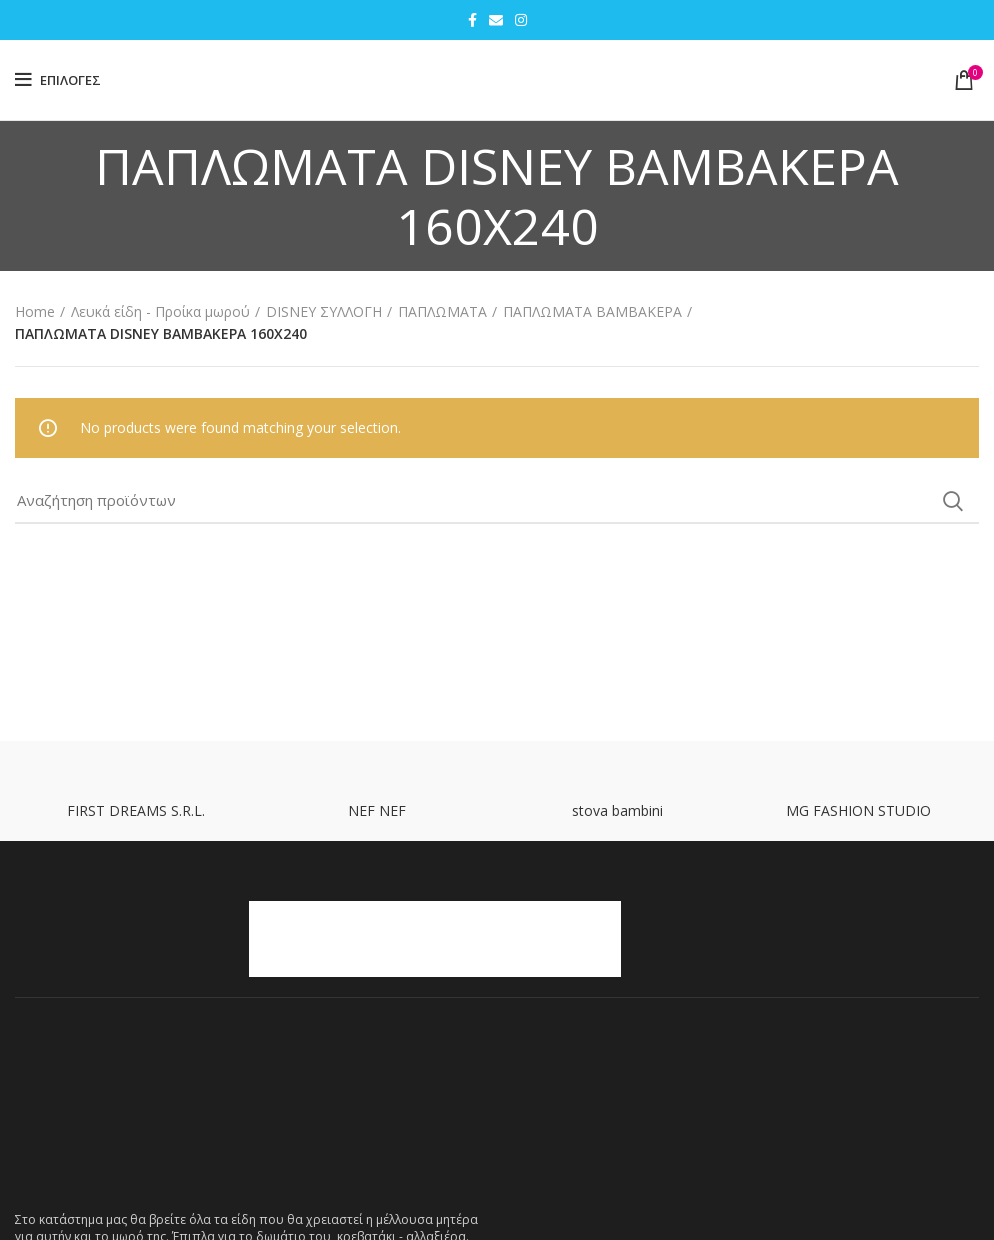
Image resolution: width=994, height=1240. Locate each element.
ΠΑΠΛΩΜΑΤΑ (442, 311)
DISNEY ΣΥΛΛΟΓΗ (324, 311)
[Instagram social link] (521, 20)
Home (35, 311)
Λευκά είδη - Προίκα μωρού (160, 311)
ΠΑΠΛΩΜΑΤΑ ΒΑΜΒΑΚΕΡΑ (592, 311)
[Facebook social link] (472, 20)
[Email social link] (496, 20)
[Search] (497, 501)
